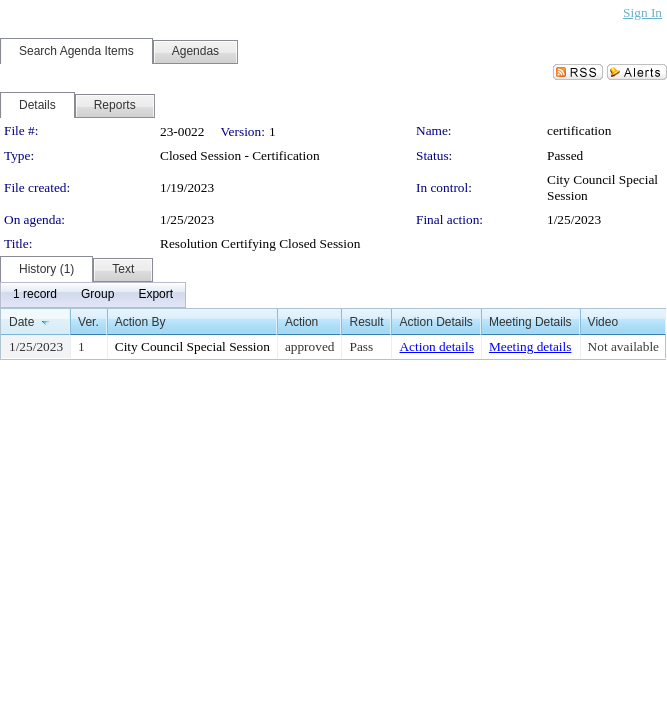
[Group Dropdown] (97, 295)
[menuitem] (35, 295)
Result (366, 322)
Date (21, 322)
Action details (436, 346)
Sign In (642, 12)
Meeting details (530, 346)
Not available (623, 346)
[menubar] (93, 295)
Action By (140, 322)
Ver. (88, 322)
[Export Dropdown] (155, 295)
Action (301, 322)
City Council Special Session (192, 346)
